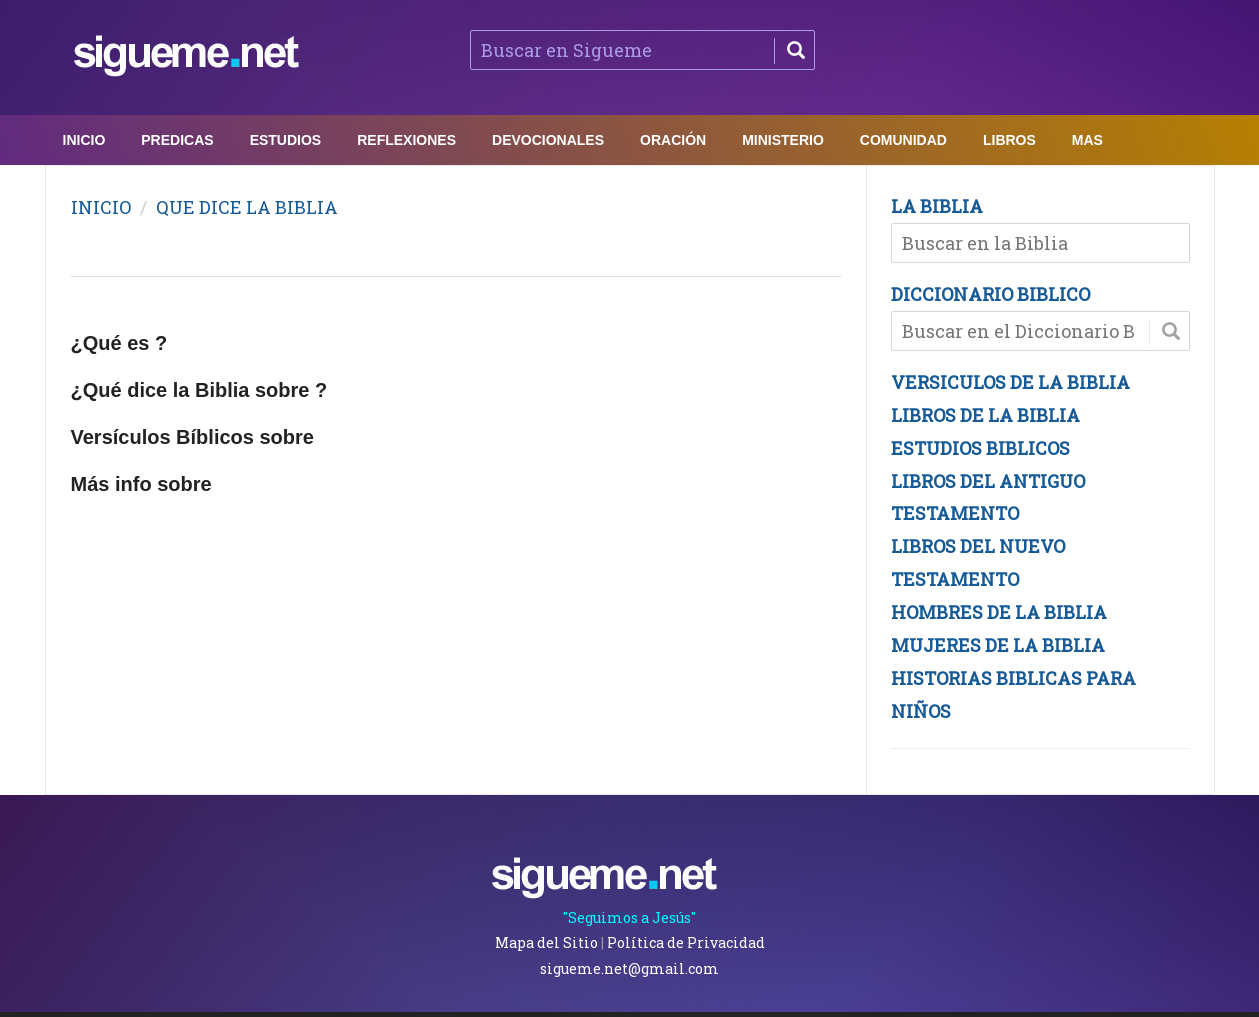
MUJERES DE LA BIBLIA (998, 645)
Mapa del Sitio (546, 942)
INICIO (101, 207)
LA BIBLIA (937, 206)
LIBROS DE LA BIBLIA (985, 415)
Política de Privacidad (686, 942)
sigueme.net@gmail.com (629, 968)
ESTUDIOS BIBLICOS (980, 448)
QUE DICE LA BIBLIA (247, 207)
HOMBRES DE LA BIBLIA (999, 612)
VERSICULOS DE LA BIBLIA (1010, 382)
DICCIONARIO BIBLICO (990, 294)
